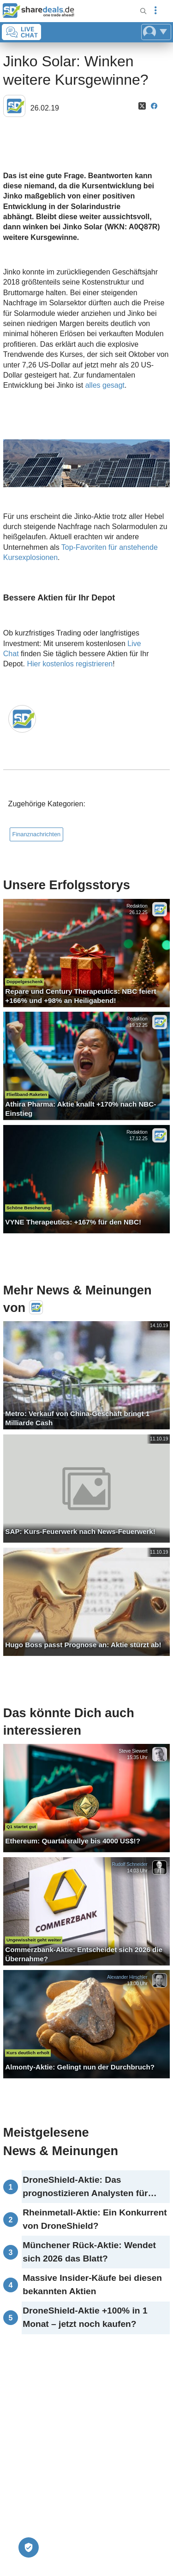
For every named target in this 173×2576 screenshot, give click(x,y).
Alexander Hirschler (127, 1977)
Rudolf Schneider (129, 1863)
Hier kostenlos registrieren (70, 664)
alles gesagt (105, 385)
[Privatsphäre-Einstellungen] (28, 2547)
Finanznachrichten (36, 834)
